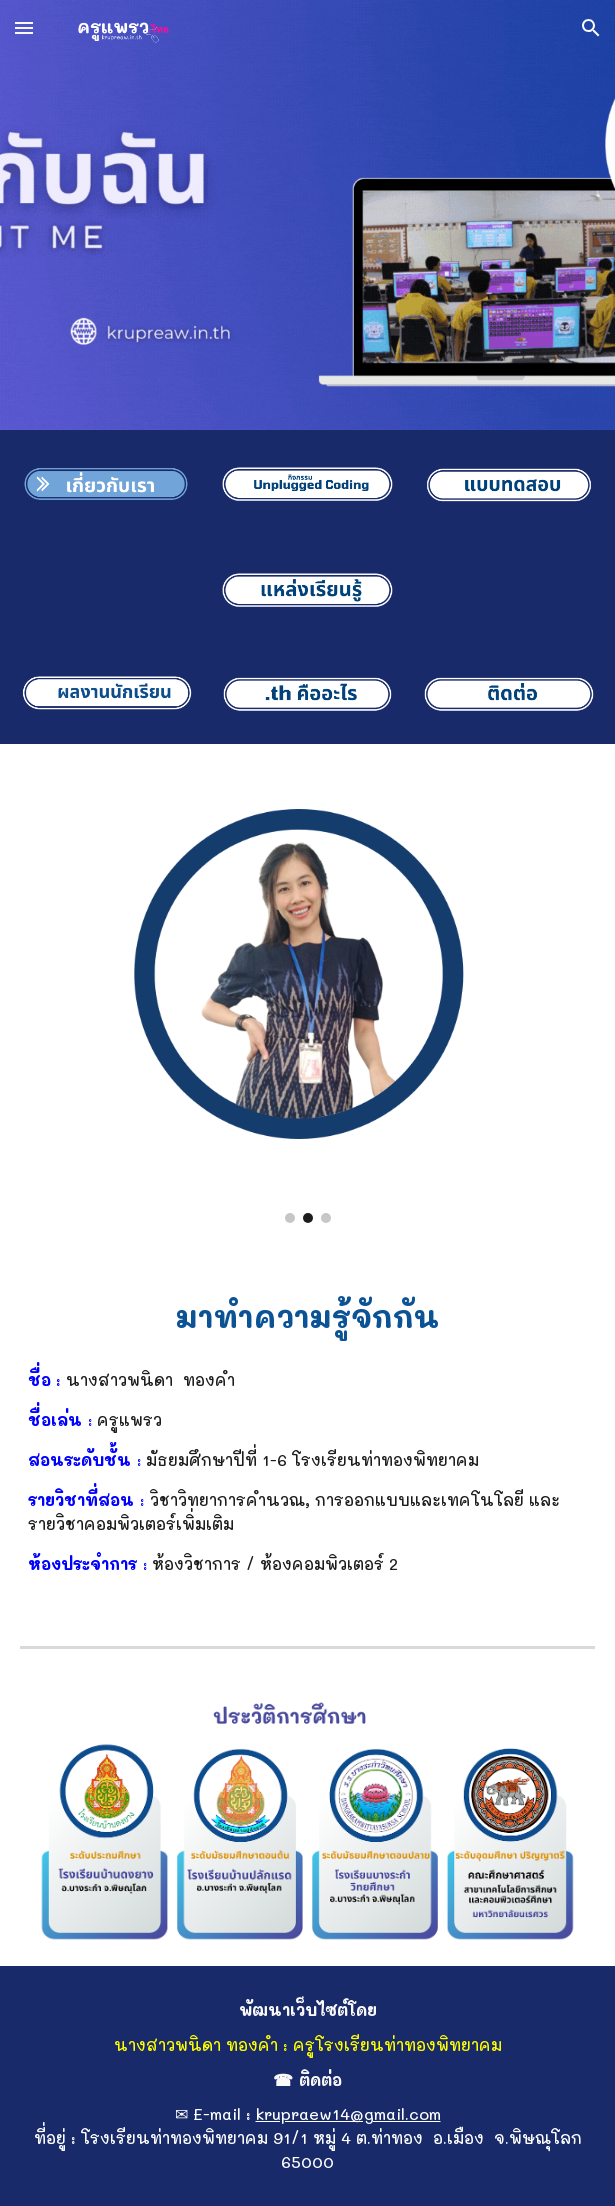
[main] (307, 1312)
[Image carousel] (308, 995)
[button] (24, 27)
